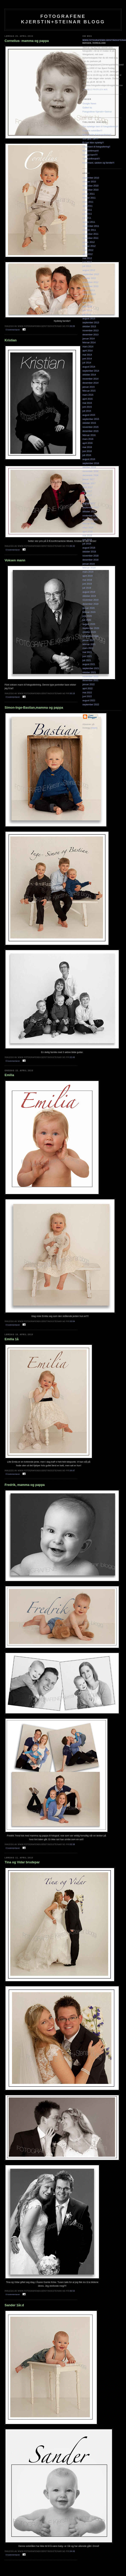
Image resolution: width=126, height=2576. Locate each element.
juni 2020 (87, 616)
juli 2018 (86, 543)
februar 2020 (89, 612)
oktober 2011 (89, 230)
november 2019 (90, 600)
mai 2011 (87, 210)
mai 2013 (87, 306)
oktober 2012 (89, 278)
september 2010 (90, 177)
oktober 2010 (89, 181)
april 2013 (87, 302)
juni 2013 (87, 310)
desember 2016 (90, 475)
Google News (89, 103)
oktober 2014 (89, 374)
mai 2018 (87, 535)
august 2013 (88, 318)
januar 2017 (88, 479)
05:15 (72, 694)
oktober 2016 (89, 467)
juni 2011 (87, 213)
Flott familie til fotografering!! (96, 134)
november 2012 (90, 282)
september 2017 (90, 507)
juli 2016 (86, 455)
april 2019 (87, 575)
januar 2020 (88, 608)
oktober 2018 (89, 551)
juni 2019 (87, 583)
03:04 (72, 1321)
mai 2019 (87, 580)
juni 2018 (87, 539)
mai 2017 (87, 491)
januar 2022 (88, 684)
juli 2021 (86, 660)
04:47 (72, 1471)
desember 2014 (90, 382)
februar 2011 (89, 197)
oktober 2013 (89, 326)
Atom (94, 728)
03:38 (72, 1844)
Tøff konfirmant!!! (91, 158)
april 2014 (87, 350)
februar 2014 (89, 342)
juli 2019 (86, 588)
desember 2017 (90, 519)
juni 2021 (87, 656)
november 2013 (90, 330)
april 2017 (87, 487)
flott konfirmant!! (90, 150)
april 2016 (87, 443)
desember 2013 (90, 334)
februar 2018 (89, 523)
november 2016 (90, 471)
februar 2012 (89, 246)
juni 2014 (87, 358)
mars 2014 (87, 346)
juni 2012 (87, 262)
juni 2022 (87, 696)
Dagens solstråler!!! (92, 130)
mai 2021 (87, 652)
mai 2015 (87, 403)
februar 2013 (89, 294)
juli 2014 (86, 362)
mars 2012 (87, 250)
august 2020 (88, 624)
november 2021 (90, 676)
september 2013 (90, 322)
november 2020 (90, 636)
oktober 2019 (89, 596)
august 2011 (88, 222)
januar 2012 (88, 242)
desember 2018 (90, 559)
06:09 (72, 326)
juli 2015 (86, 411)
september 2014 (90, 370)
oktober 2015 (89, 423)
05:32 (72, 546)
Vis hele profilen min (95, 90)
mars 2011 (87, 201)
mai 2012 (87, 258)
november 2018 (90, 555)
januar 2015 (88, 387)
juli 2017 (86, 499)
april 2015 (87, 399)
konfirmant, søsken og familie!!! (98, 162)
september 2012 (90, 274)
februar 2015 (89, 390)
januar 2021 (88, 640)
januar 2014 (88, 338)
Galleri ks (87, 107)
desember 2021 (90, 680)
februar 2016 (89, 435)
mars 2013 (87, 298)
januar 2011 (88, 193)
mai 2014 (87, 354)
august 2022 (88, 700)
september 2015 (90, 419)
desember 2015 (90, 431)
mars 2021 (87, 648)
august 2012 (88, 270)
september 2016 (90, 463)
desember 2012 (90, 286)
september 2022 (90, 704)
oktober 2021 (89, 672)
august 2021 (88, 664)
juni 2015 (87, 406)
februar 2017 (89, 483)
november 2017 (90, 515)
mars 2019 (87, 571)
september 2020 (90, 628)
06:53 (72, 2291)
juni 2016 (87, 451)
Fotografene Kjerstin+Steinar (97, 111)
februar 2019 (89, 567)
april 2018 (87, 531)
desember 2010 (90, 189)
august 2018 (88, 547)
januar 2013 (88, 290)
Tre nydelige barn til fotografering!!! (100, 126)
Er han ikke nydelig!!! (93, 142)
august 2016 (88, 459)
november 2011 (90, 234)
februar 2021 (89, 644)
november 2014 (90, 378)
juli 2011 (86, 218)
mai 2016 (87, 447)
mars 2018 (87, 527)
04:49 (72, 2551)
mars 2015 (87, 394)
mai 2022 (87, 692)
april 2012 (87, 254)
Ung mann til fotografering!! (96, 146)
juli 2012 (86, 266)
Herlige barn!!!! (90, 154)
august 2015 (88, 415)
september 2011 (90, 226)
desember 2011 (90, 238)
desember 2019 (90, 604)
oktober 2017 (89, 511)
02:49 (72, 1057)
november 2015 (90, 427)
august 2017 (88, 503)
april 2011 (87, 206)
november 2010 (90, 185)
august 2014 (88, 366)
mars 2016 (87, 439)
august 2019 (88, 592)
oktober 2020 (89, 632)
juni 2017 (87, 495)
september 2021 (90, 668)
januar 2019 (88, 563)
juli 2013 (86, 314)
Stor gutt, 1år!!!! (90, 138)
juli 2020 (86, 620)
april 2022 (87, 688)
